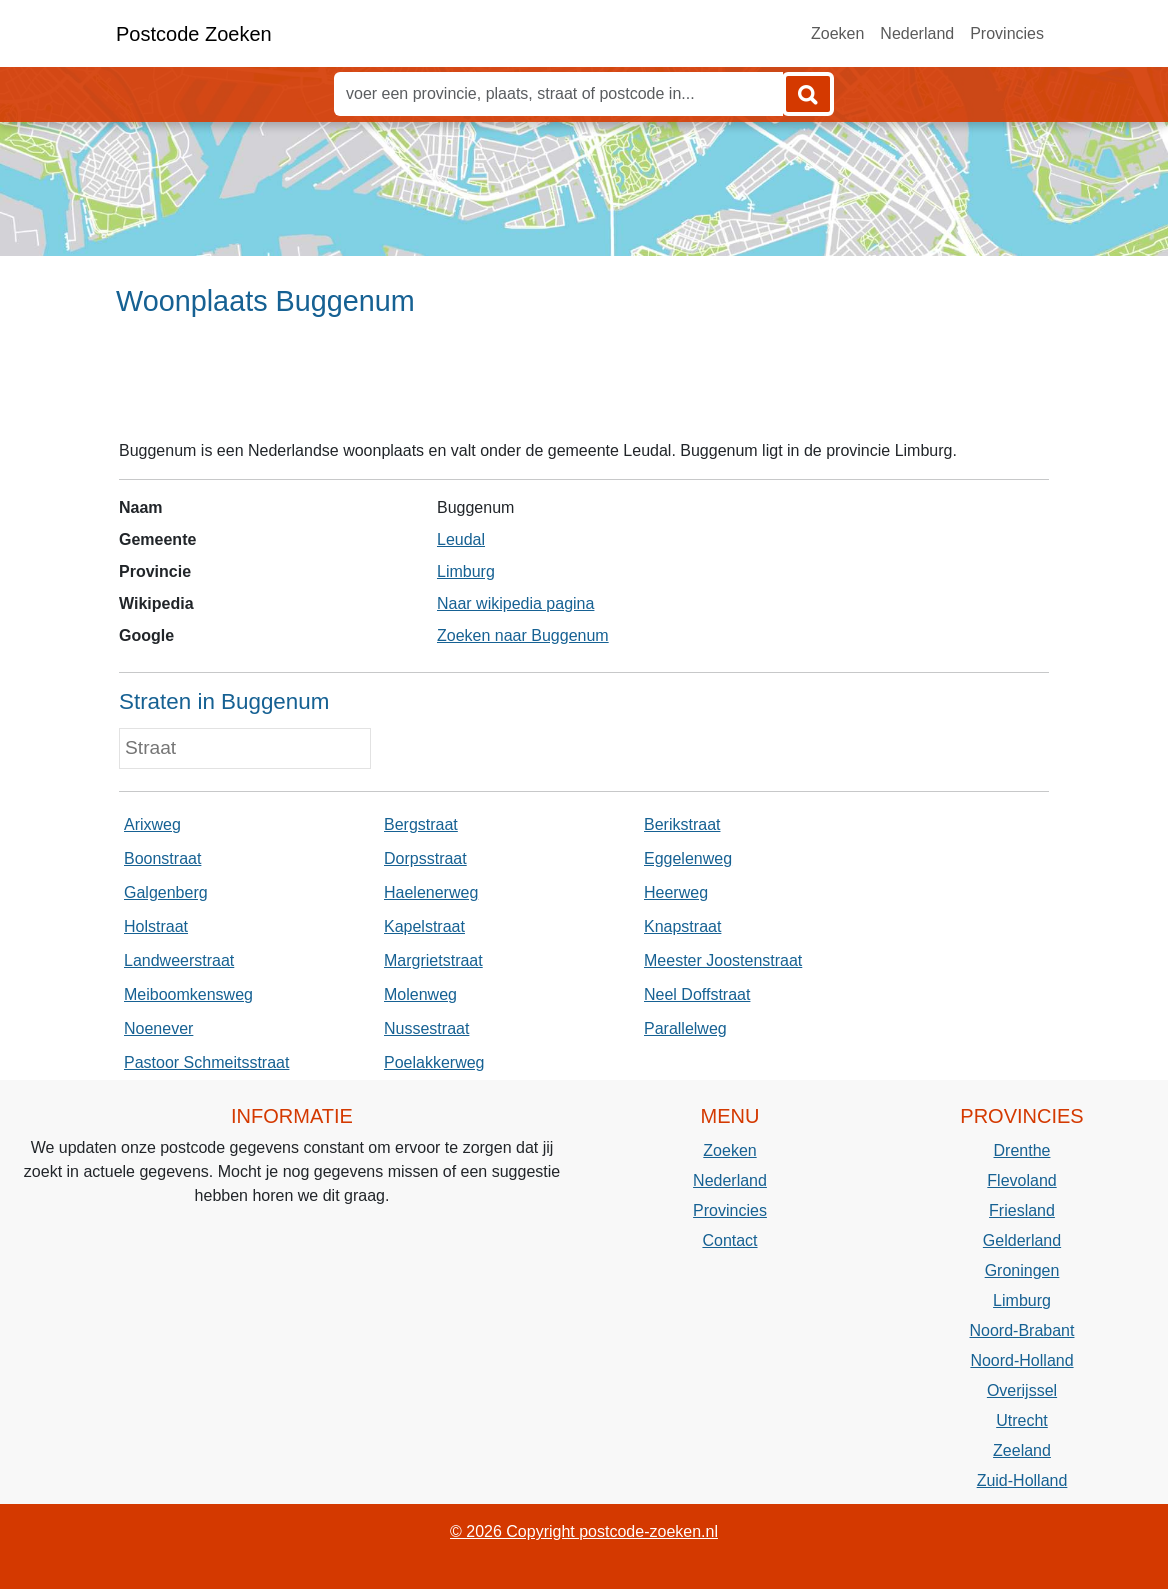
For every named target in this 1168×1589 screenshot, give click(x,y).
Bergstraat (421, 824)
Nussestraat (426, 1028)
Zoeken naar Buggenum (523, 635)
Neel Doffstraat (697, 994)
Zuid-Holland (1022, 1480)
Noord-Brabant (1022, 1330)
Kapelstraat (424, 926)
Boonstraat (162, 858)
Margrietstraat (433, 960)
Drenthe (1022, 1150)
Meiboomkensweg (188, 994)
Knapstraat (682, 926)
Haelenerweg (431, 892)
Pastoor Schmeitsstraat (206, 1062)
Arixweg (152, 824)
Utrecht (1022, 1420)
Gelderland (1022, 1240)
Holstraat (156, 926)
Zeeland (1022, 1450)
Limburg (466, 571)
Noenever (158, 1028)
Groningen (1022, 1270)
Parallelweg (685, 1028)
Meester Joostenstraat (723, 960)
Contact (729, 1240)
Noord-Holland (1021, 1360)
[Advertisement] (584, 387)
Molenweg (420, 994)
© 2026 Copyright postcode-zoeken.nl (584, 1531)
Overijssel (1022, 1390)
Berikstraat (682, 824)
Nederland (917, 33)
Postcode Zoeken (194, 34)
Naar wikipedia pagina (515, 603)
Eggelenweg (688, 858)
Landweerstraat (179, 960)
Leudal (461, 539)
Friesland (1022, 1210)
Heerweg (676, 892)
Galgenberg (166, 892)
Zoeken (837, 33)
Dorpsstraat (425, 858)
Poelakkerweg (434, 1062)
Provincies (1007, 33)
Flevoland (1021, 1180)
